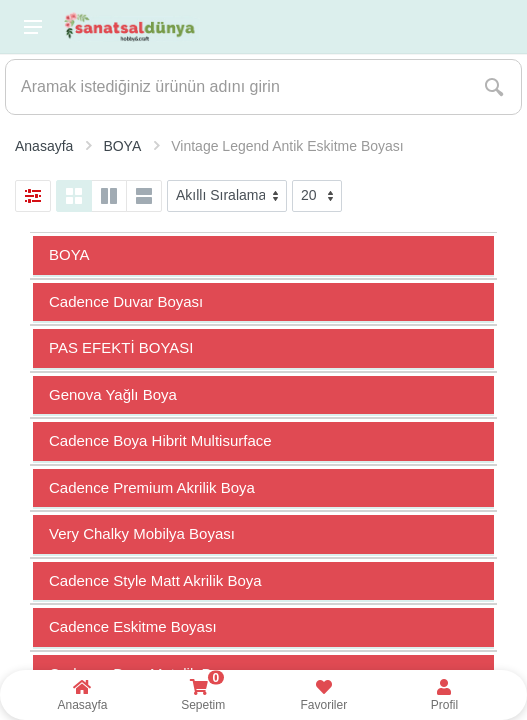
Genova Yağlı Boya (113, 394)
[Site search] (236, 87)
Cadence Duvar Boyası (126, 301)
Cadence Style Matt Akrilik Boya (155, 580)
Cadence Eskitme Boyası (133, 626)
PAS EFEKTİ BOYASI (121, 347)
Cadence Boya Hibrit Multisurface (160, 440)
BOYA (69, 254)
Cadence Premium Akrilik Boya (152, 487)
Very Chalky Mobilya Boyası (142, 533)
